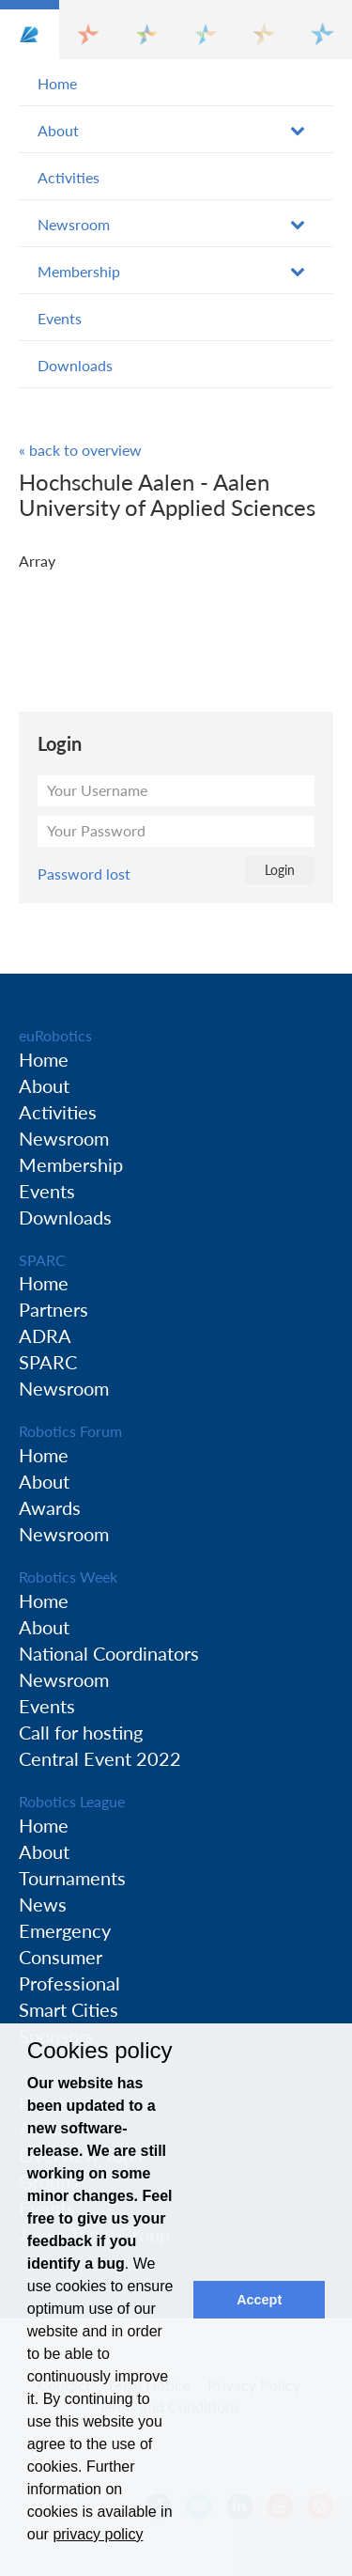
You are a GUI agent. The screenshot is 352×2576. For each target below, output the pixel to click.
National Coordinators (109, 1653)
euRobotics (55, 1035)
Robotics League (72, 1801)
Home (57, 83)
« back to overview (80, 450)
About (58, 130)
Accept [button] (259, 2299)
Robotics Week (68, 1576)
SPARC (42, 1260)
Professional (69, 1983)
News (43, 1904)
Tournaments (72, 1877)
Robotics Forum (70, 1431)
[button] (29, 29)
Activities (68, 177)
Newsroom (74, 224)
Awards (50, 1507)
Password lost (84, 873)
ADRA (45, 1335)
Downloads (75, 365)
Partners (53, 1309)
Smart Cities (68, 2009)
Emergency (65, 1930)
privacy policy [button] (98, 2534)
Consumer (60, 1956)
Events (60, 318)
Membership (79, 271)
